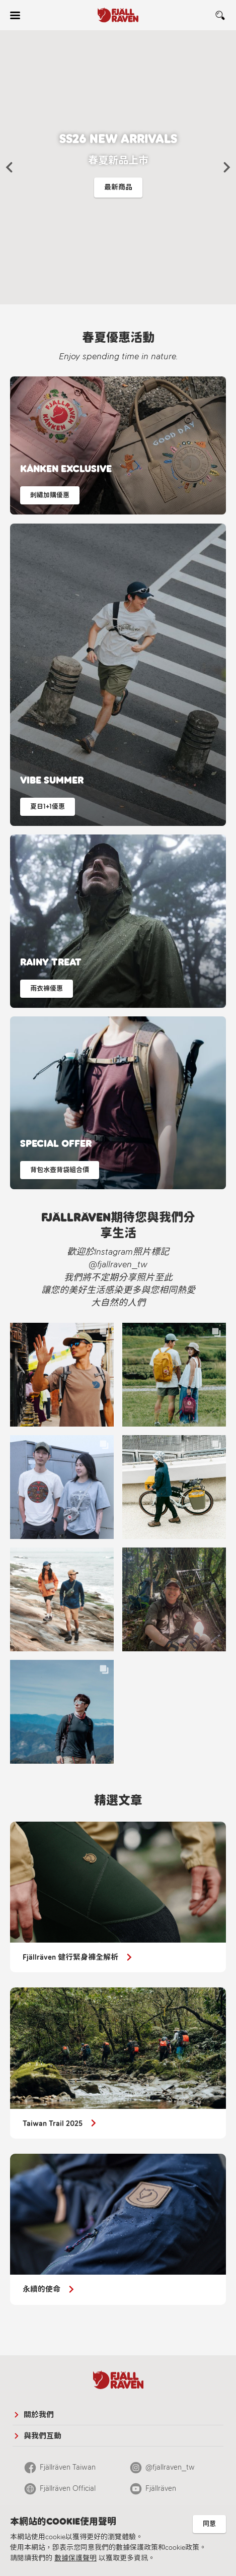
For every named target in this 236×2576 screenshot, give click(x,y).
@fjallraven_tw (170, 2467)
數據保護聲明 (75, 2558)
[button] (9, 167)
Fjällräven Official (68, 2488)
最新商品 (118, 187)
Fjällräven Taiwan (68, 2467)
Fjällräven (160, 2488)
